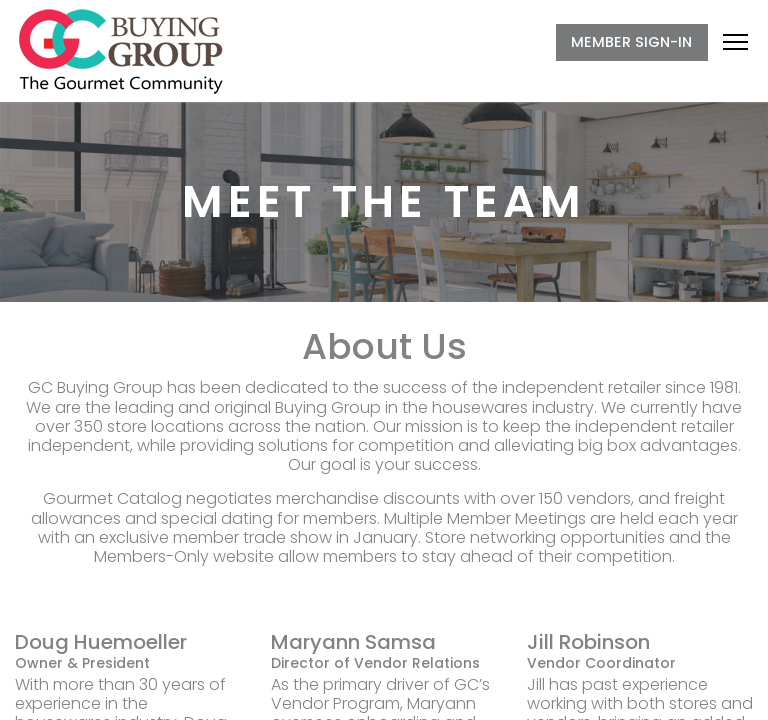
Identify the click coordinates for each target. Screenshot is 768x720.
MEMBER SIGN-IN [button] (631, 42)
